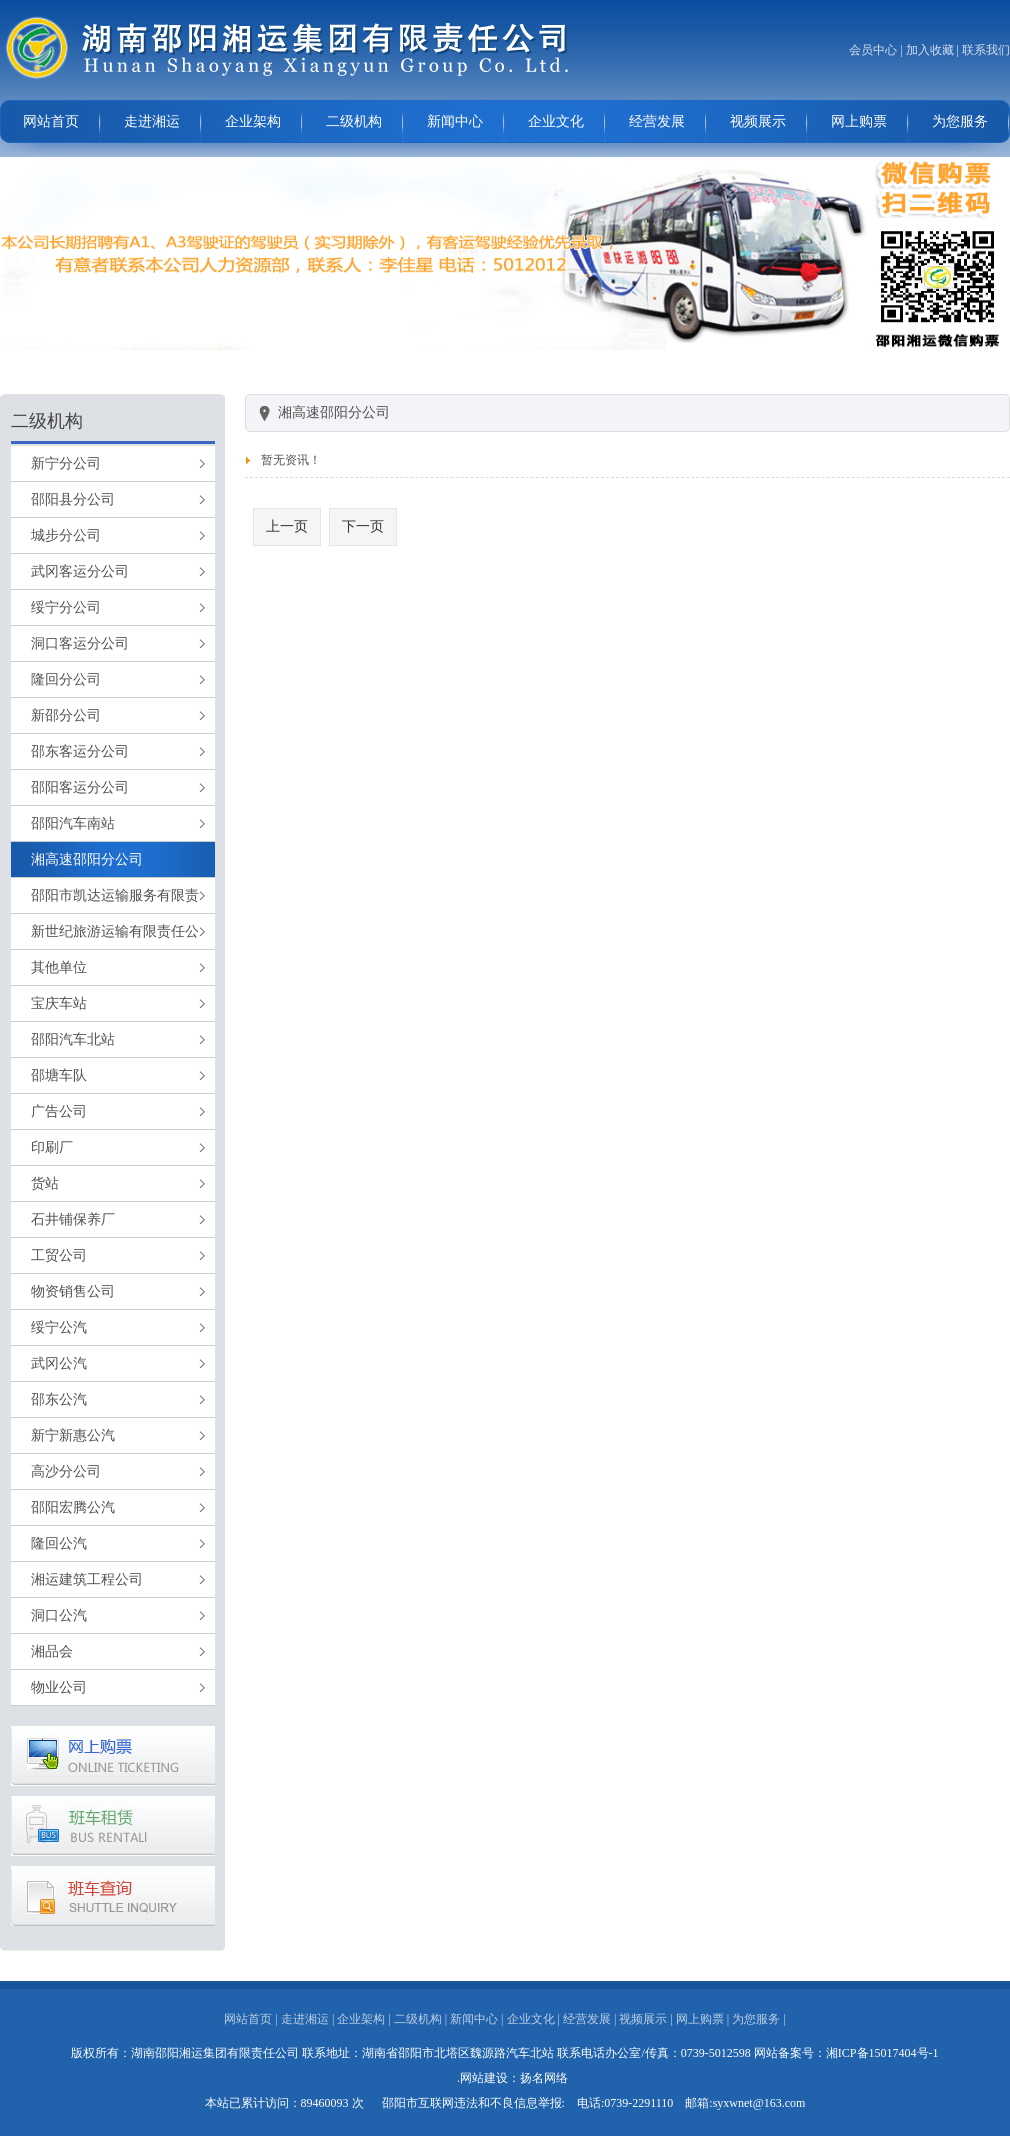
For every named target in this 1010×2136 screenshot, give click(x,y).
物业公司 (59, 1687)
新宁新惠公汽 (73, 1435)
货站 (45, 1183)
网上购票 (859, 121)
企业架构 (253, 121)
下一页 (363, 526)
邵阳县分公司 (73, 499)
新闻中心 (455, 121)
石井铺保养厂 (73, 1219)
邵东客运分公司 (80, 751)
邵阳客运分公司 (80, 787)
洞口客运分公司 (80, 643)
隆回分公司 (66, 679)
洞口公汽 (59, 1615)
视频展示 (758, 121)
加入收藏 (930, 50)
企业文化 (556, 121)
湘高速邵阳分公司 (87, 859)
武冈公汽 (59, 1363)
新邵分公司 (66, 715)
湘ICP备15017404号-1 (882, 2053)
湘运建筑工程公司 (87, 1579)
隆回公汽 (59, 1543)
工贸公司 (59, 1255)
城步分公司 (66, 535)
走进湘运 (152, 121)
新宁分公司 (66, 463)
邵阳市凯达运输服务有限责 (115, 895)
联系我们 (986, 50)
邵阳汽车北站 (73, 1039)
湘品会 (52, 1651)
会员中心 (873, 50)
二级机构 (354, 121)
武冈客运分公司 (80, 571)
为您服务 (960, 121)
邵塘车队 (59, 1075)
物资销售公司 (73, 1291)
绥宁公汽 (59, 1327)
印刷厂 (52, 1147)
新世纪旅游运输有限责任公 (115, 931)
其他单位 (59, 967)
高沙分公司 (66, 1471)
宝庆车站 (59, 1003)
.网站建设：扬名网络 (512, 2078)
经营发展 (657, 121)
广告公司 (59, 1111)
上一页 (287, 526)
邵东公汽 (59, 1399)
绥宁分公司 (66, 607)
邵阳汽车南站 (73, 823)
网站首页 (51, 121)
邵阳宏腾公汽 (73, 1507)
